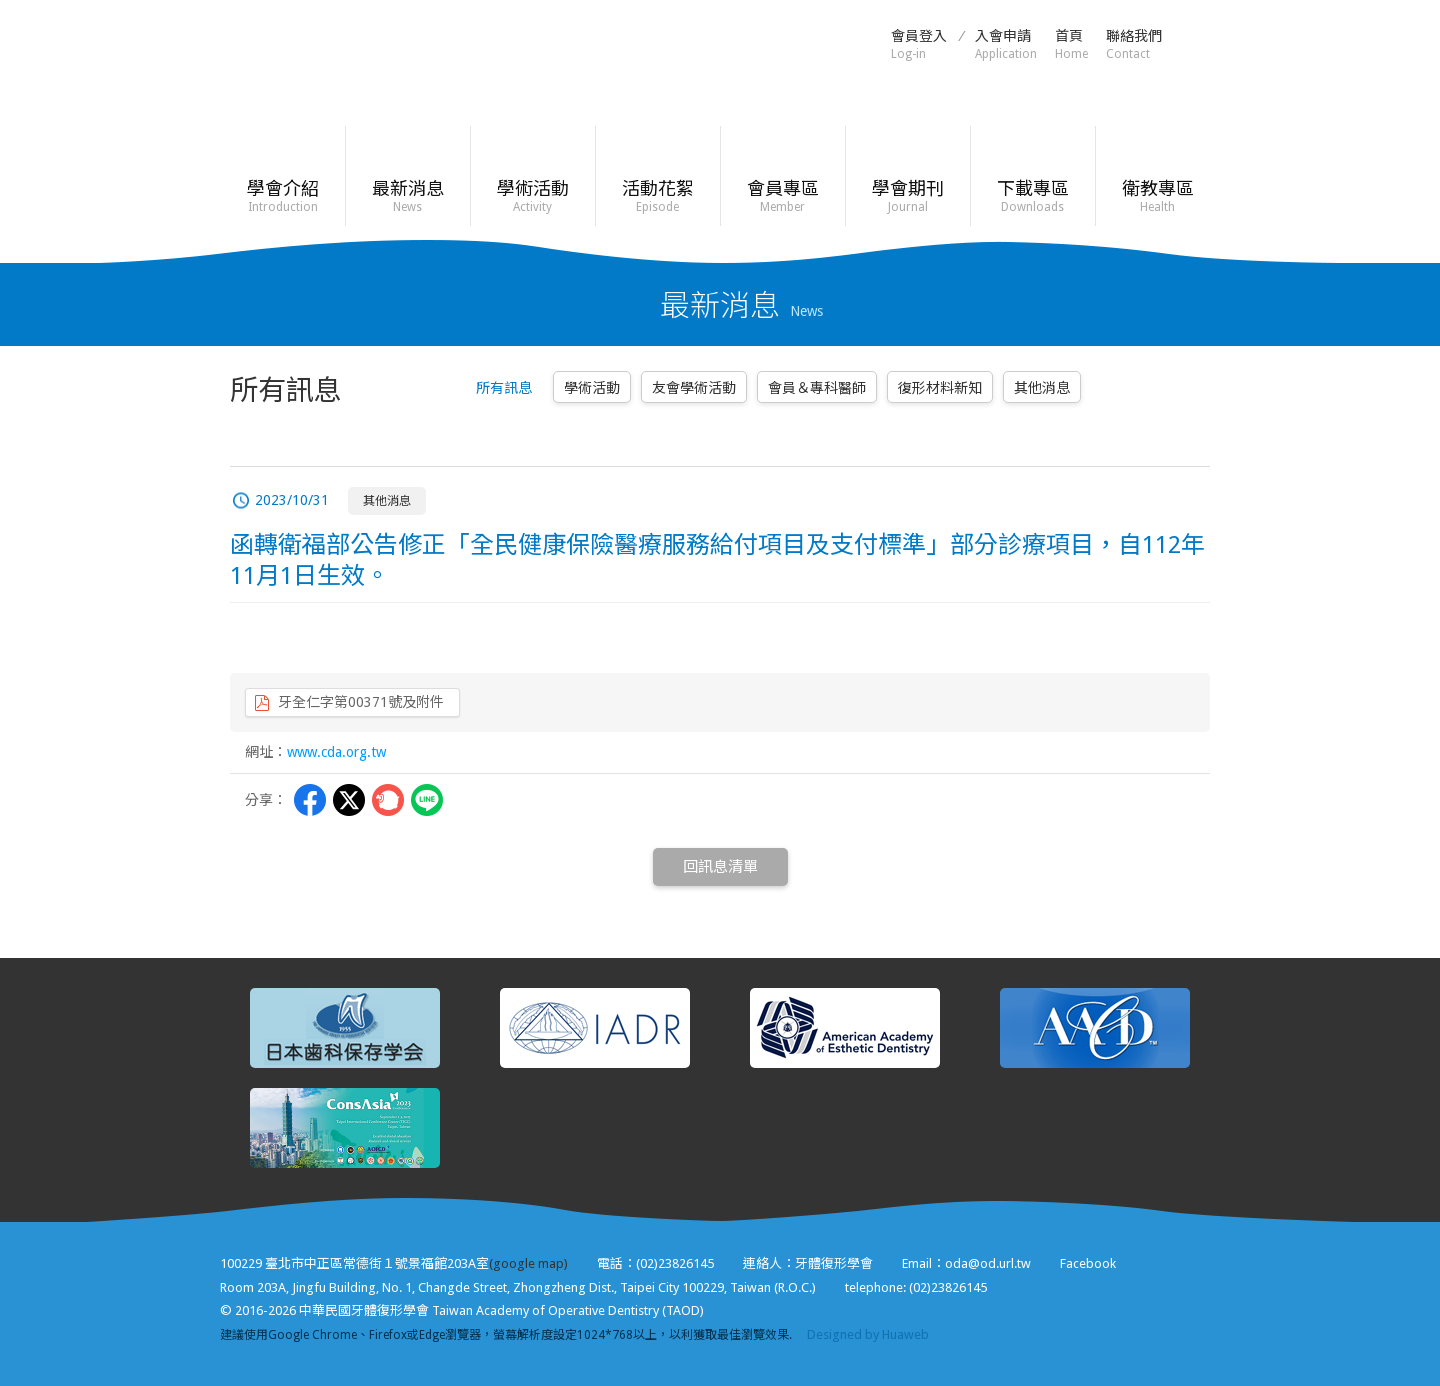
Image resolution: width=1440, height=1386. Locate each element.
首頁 (1071, 44)
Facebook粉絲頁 (1200, 43)
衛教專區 (1157, 196)
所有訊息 (504, 388)
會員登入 (919, 44)
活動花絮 (657, 196)
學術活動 (532, 196)
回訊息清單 (720, 867)
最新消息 (407, 196)
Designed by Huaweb (868, 1334)
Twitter (349, 800)
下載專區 (1032, 196)
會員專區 (782, 196)
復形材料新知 (940, 388)
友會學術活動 (694, 388)
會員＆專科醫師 (817, 388)
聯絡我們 (1134, 44)
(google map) (528, 1263)
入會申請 (1006, 44)
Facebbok (310, 800)
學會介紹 (282, 196)
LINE (427, 800)
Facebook (1088, 1263)
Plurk (388, 800)
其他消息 (1042, 388)
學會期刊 (907, 196)
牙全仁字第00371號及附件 (361, 702)
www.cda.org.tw (336, 752)
